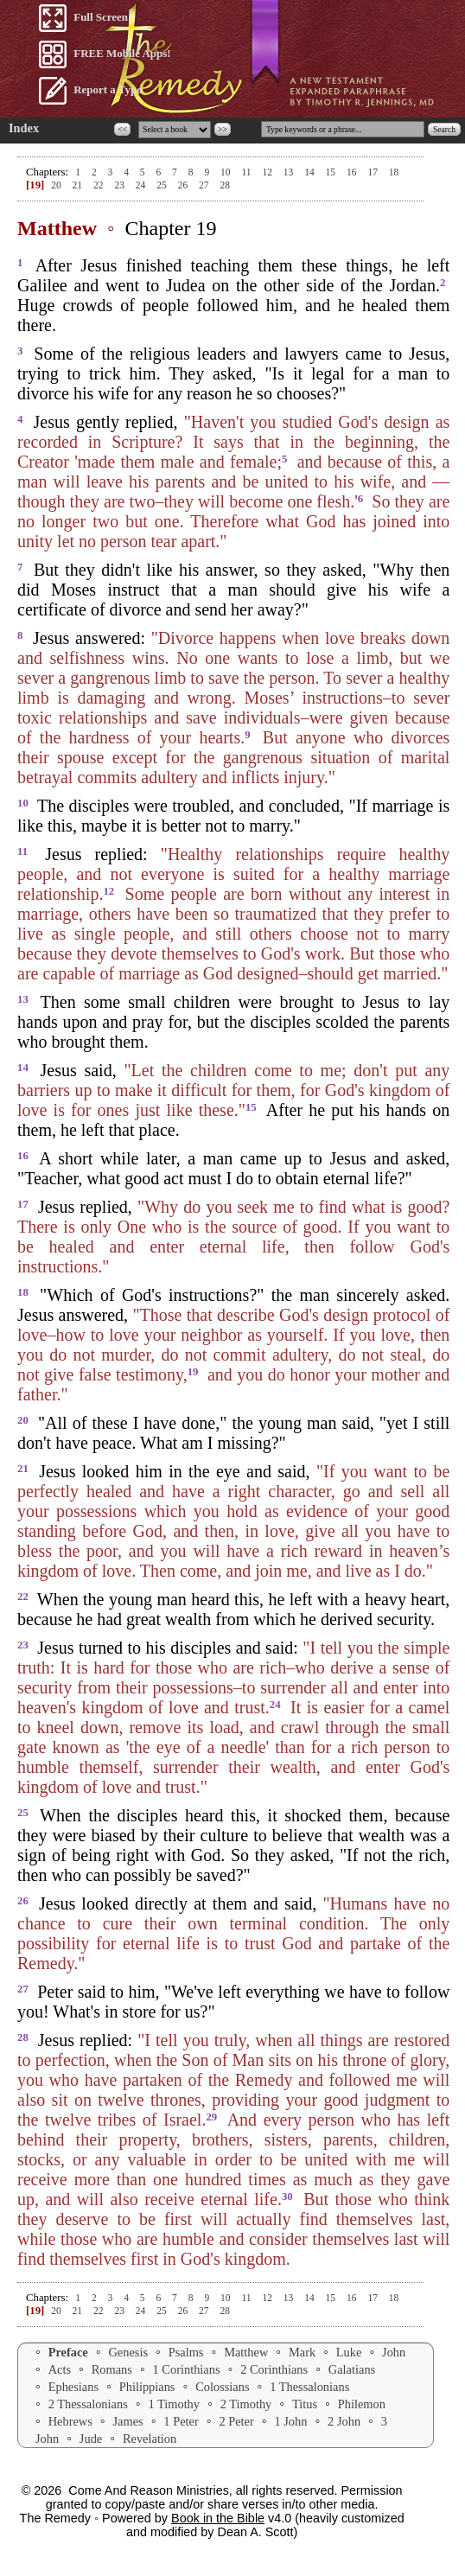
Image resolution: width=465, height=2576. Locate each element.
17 (373, 172)
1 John (290, 2421)
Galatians (351, 2369)
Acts (59, 2369)
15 (332, 172)
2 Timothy (246, 2404)
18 (394, 172)
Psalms (186, 2352)
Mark (302, 2352)
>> (222, 129)
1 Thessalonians (309, 2387)
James (128, 2421)
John (393, 2352)
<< (122, 129)
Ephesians (73, 2387)
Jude (91, 2438)
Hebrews (70, 2421)
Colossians (222, 2387)
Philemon (361, 2404)
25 (162, 185)
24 (142, 185)
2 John (344, 2421)
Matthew (246, 2352)
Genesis (128, 2352)
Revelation (149, 2438)
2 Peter (236, 2421)
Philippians (147, 2387)
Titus (304, 2404)
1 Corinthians (186, 2369)
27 (205, 185)
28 (225, 185)
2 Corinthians (274, 2369)
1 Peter (180, 2421)
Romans (112, 2369)
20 (55, 185)
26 (184, 185)
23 (120, 185)
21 (79, 185)
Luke (349, 2352)
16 (353, 172)
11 (247, 172)
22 (99, 185)
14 (310, 172)
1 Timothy (174, 2404)
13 (289, 172)
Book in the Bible (217, 2518)
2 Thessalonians (88, 2404)
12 (268, 172)
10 (226, 172)
